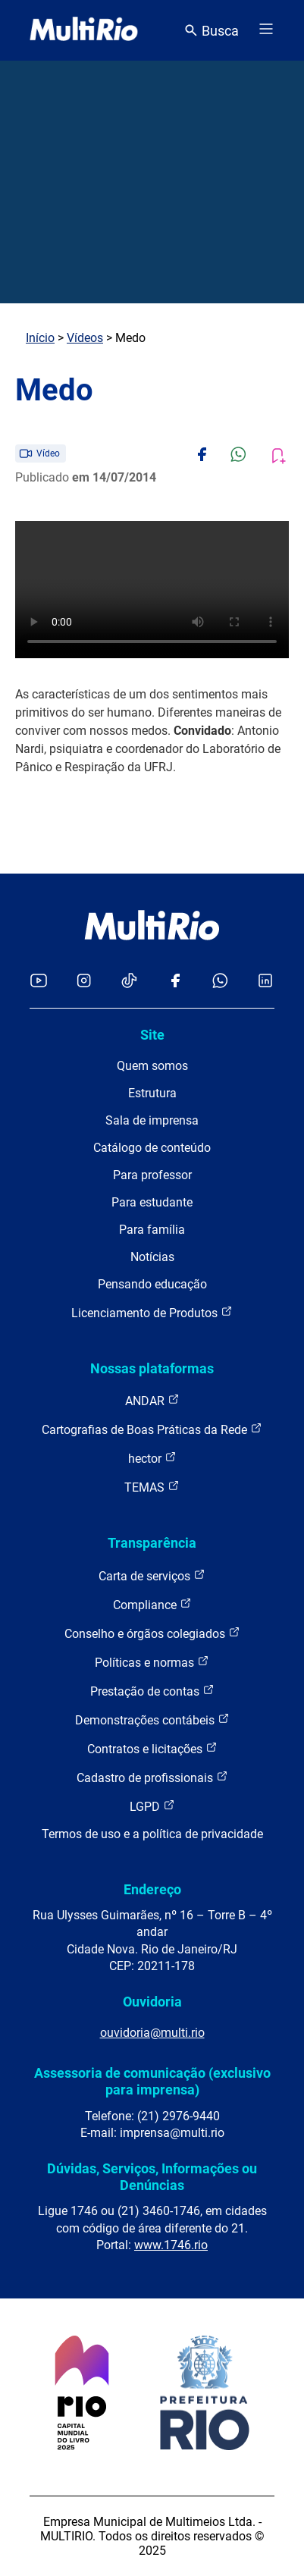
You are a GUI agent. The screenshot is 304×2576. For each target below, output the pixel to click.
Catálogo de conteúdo (152, 1148)
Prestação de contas (152, 1691)
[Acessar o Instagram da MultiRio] (83, 982)
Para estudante (152, 1202)
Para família (152, 1229)
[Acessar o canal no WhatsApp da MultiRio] (220, 982)
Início (40, 338)
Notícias (152, 1257)
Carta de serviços (152, 1575)
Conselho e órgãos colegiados (152, 1633)
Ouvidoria (152, 2002)
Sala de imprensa (152, 1120)
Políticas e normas (152, 1662)
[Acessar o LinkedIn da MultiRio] (265, 982)
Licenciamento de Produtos (152, 1312)
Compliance (152, 1604)
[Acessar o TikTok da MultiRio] (129, 982)
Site (152, 1035)
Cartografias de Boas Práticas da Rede (152, 1429)
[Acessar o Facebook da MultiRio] (175, 982)
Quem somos (152, 1066)
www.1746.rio (171, 2245)
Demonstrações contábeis (152, 1719)
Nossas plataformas (152, 1368)
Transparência (152, 1543)
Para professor (152, 1175)
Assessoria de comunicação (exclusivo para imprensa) (152, 2081)
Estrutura (152, 1093)
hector (152, 1458)
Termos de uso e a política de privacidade (152, 1834)
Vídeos (85, 338)
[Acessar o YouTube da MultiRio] (39, 982)
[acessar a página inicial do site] (84, 30)
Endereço (152, 1889)
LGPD (152, 1806)
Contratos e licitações (152, 1748)
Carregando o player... (152, 589)
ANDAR (152, 1400)
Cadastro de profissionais (152, 1777)
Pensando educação (152, 1284)
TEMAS (152, 1487)
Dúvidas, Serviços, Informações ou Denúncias (152, 2176)
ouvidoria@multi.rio (152, 2032)
